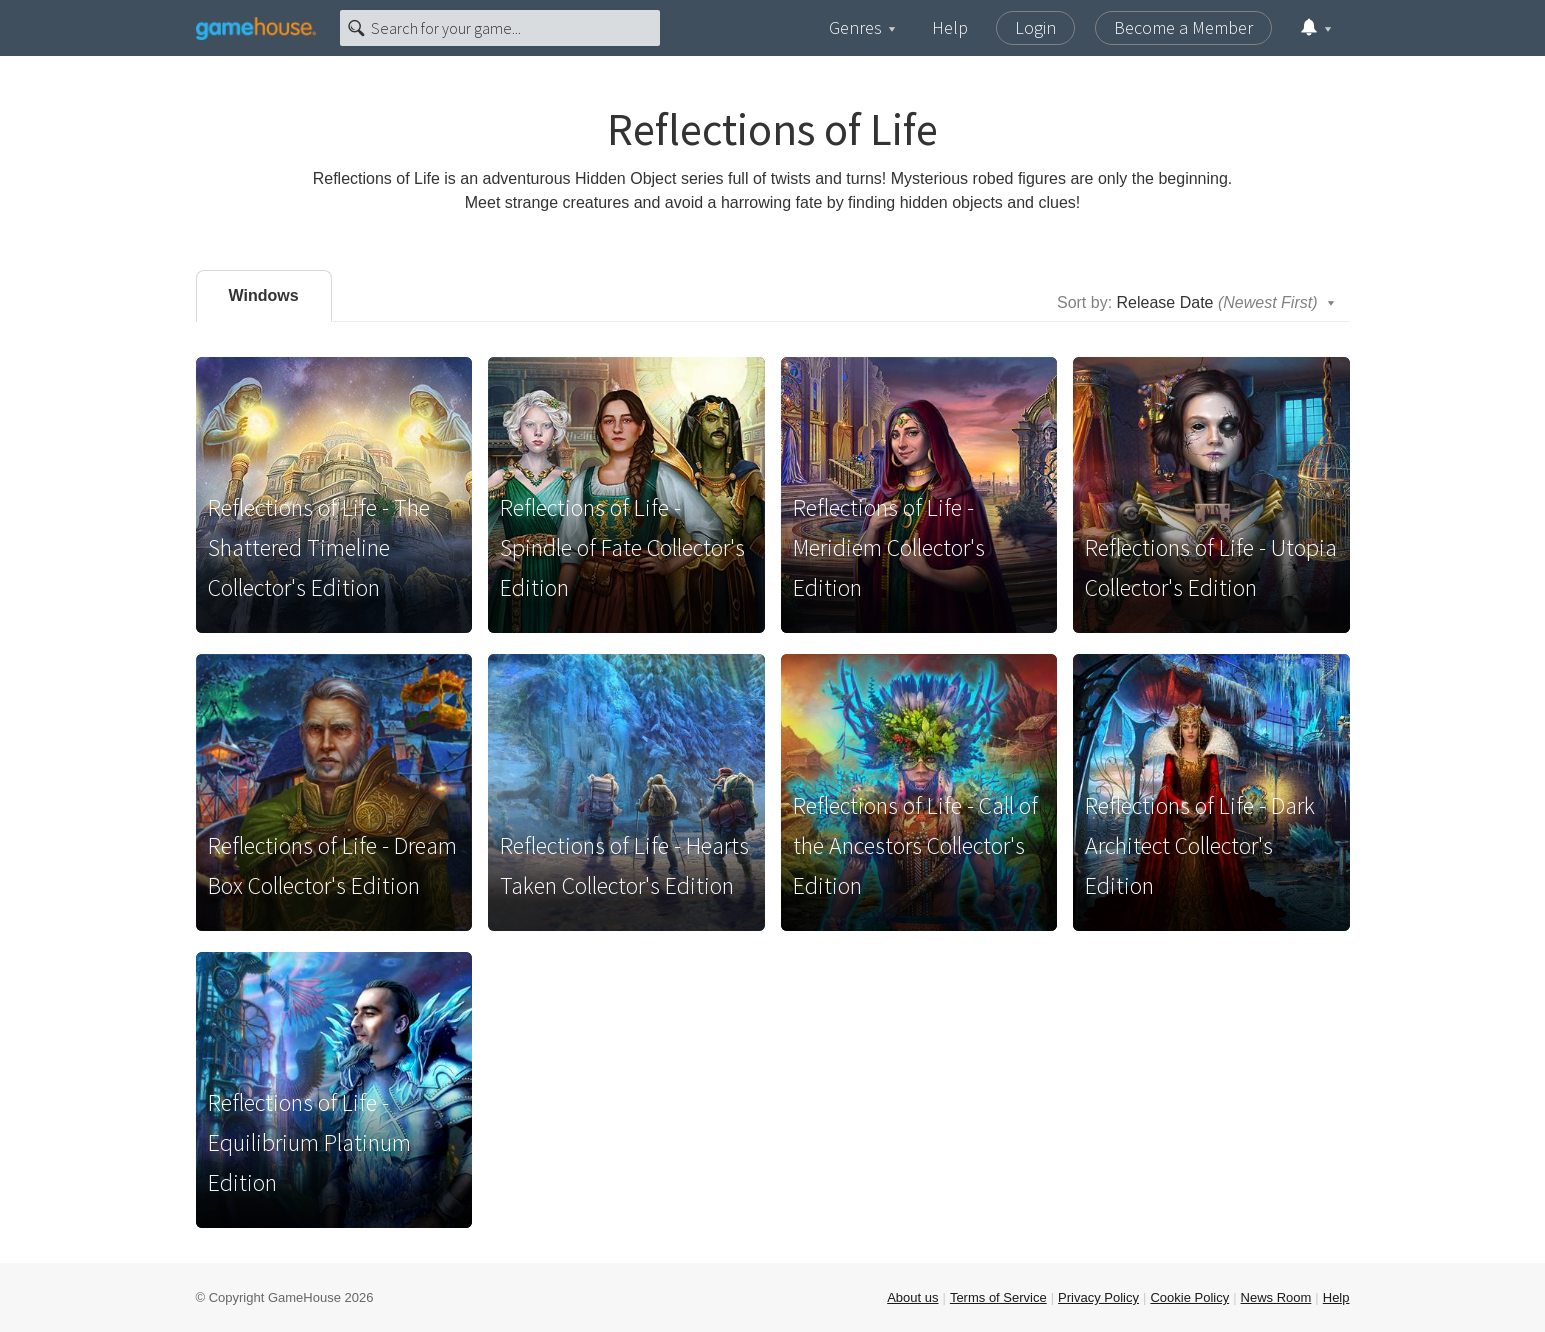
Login (1035, 27)
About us (912, 1297)
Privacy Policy (1098, 1297)
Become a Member (1183, 27)
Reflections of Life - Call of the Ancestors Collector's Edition (915, 845)
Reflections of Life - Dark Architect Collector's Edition (1200, 845)
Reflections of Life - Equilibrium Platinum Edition (309, 1142)
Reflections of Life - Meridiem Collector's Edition (889, 547)
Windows (264, 295)
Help (950, 27)
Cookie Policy (1189, 1297)
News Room (1276, 1297)
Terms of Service (998, 1297)
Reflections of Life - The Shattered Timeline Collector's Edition (319, 547)
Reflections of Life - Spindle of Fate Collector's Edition (622, 547)
